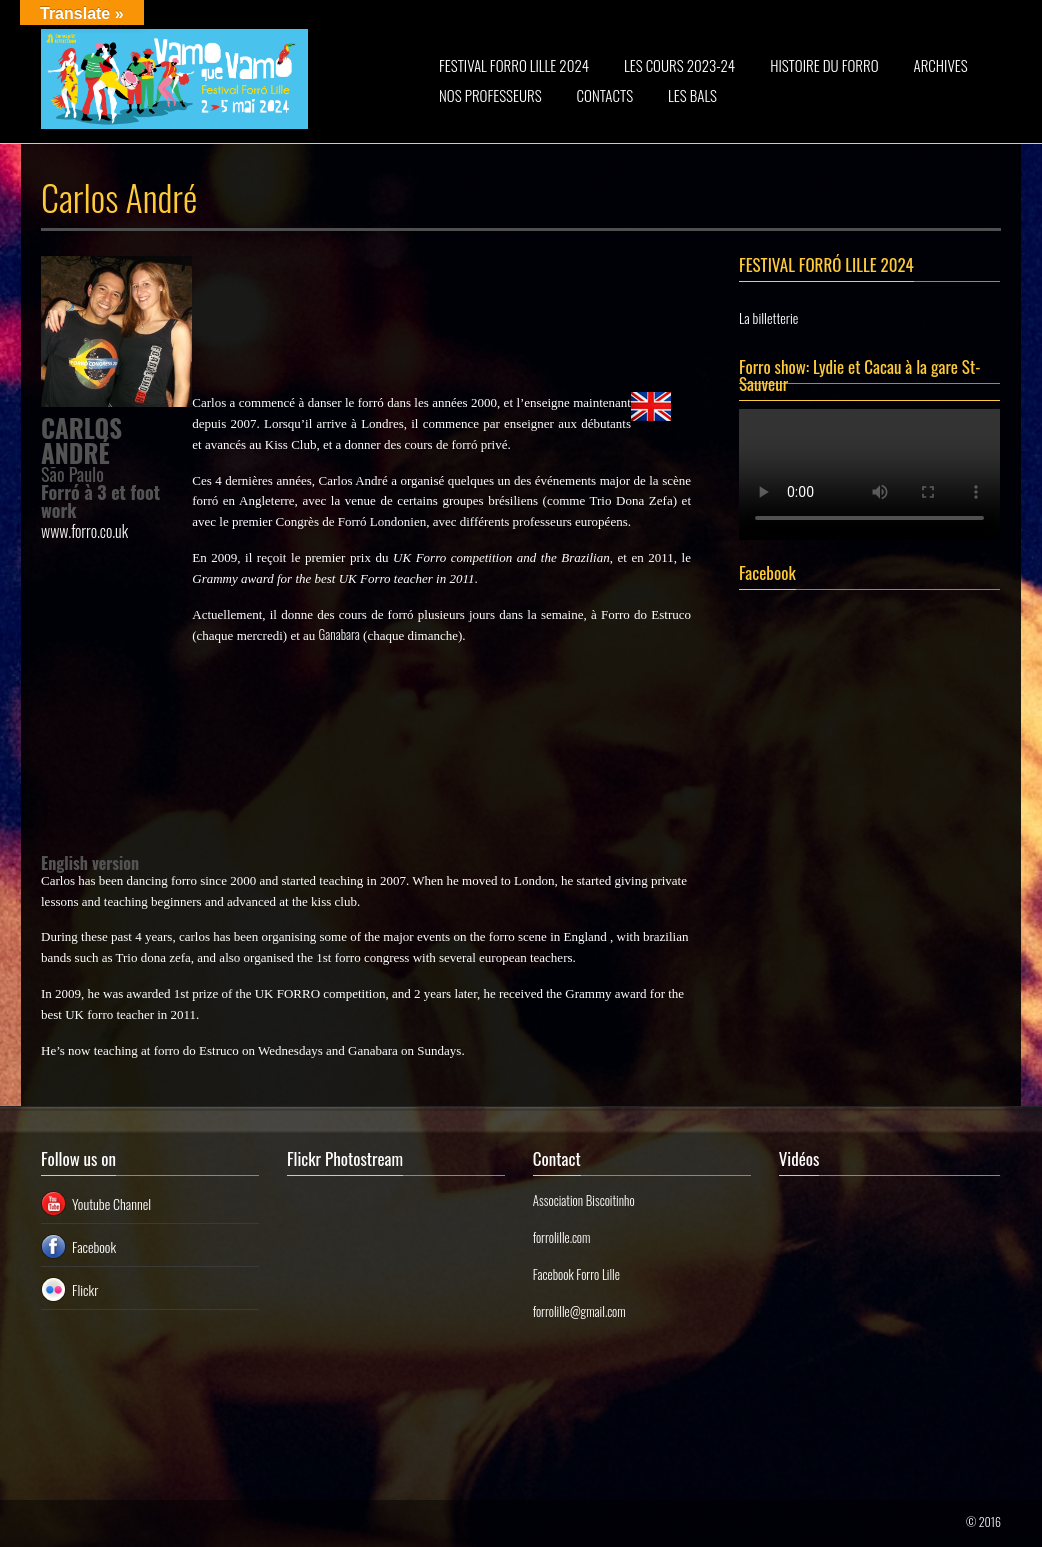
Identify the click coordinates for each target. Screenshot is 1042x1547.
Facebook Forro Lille (576, 1274)
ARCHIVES (941, 65)
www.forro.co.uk (84, 531)
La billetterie (768, 317)
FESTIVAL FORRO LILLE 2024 (514, 65)
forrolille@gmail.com (579, 1311)
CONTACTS (605, 95)
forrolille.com (562, 1237)
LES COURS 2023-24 (679, 65)
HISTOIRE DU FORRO (824, 65)
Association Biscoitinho (584, 1200)
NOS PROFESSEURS (490, 95)
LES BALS (692, 95)
